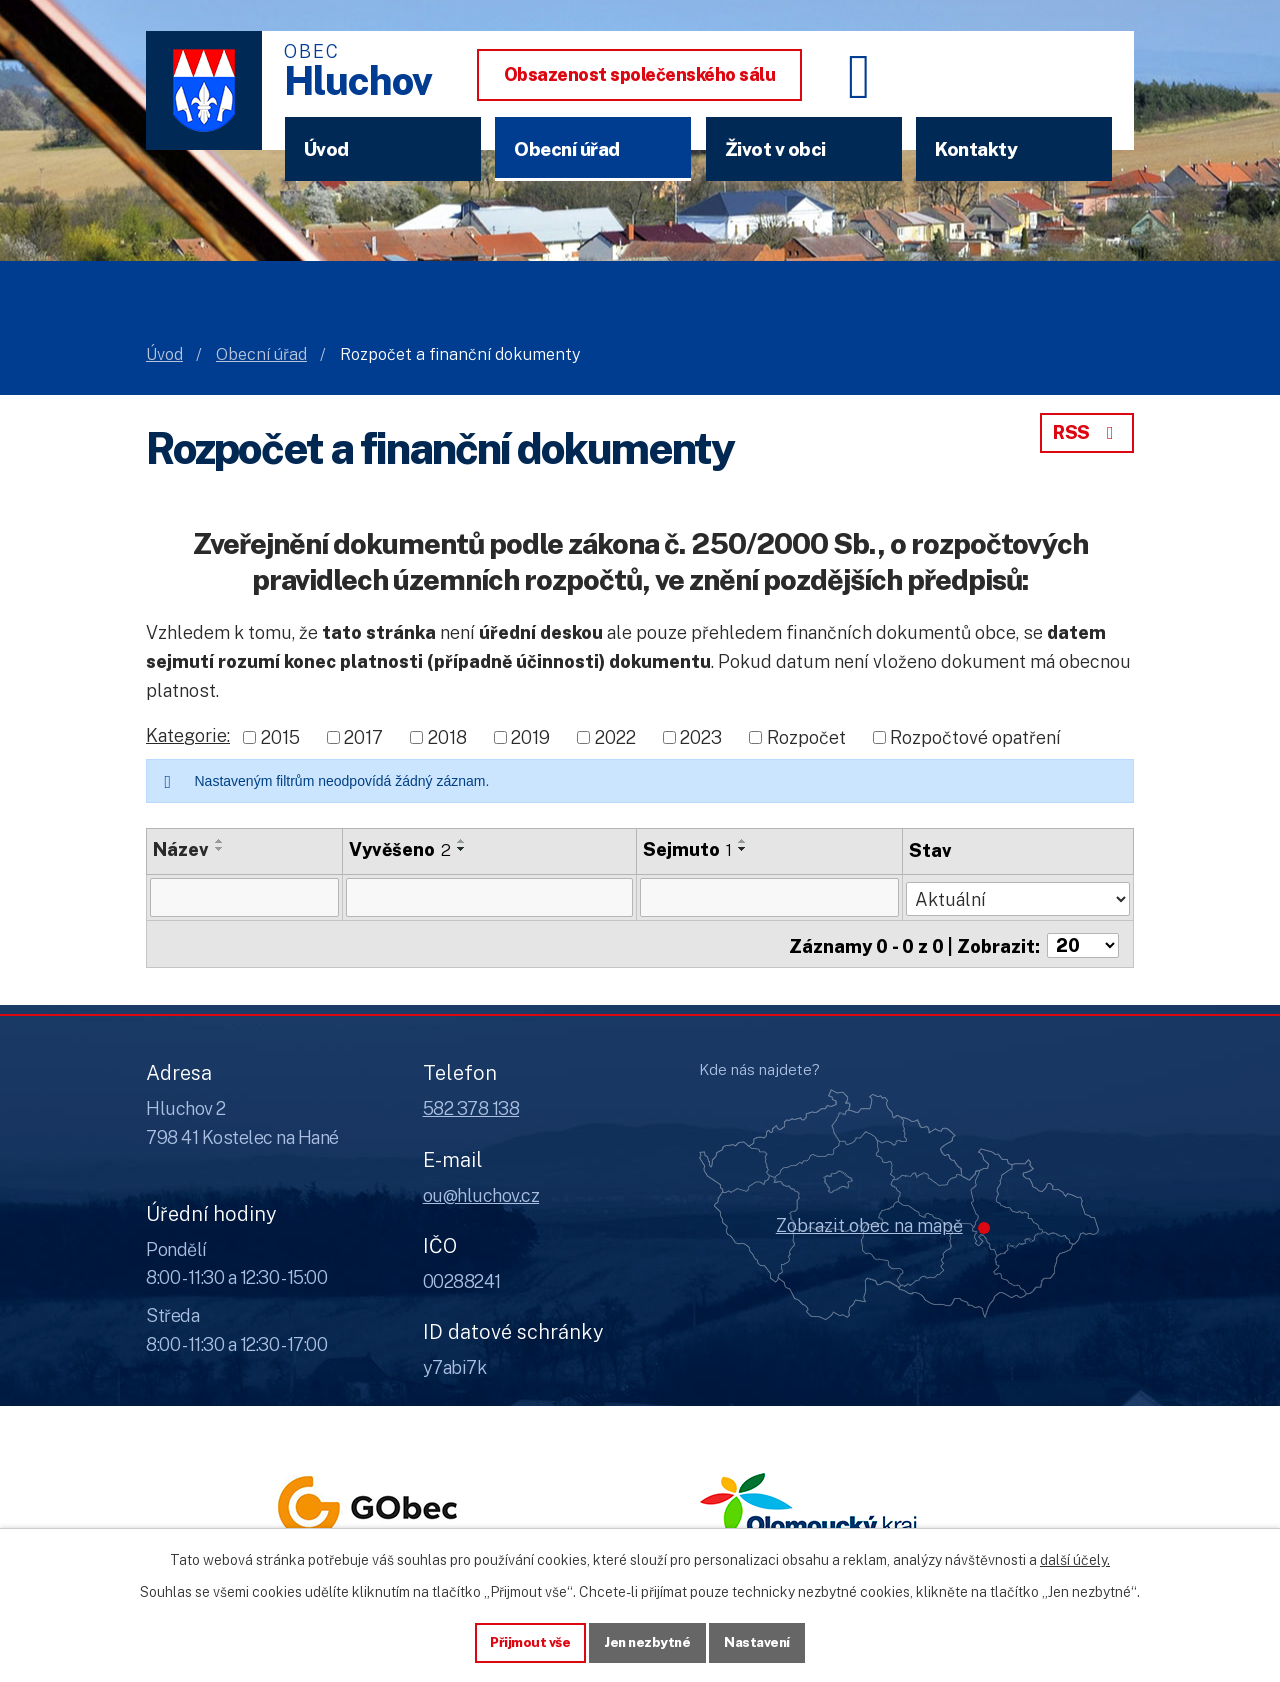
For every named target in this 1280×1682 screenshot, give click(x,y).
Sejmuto (687, 849)
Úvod (326, 149)
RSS (1087, 432)
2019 (530, 737)
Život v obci (775, 149)
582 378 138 (471, 1104)
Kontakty (976, 149)
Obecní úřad (567, 149)
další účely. (1075, 1558)
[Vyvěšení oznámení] (490, 897)
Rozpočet (806, 737)
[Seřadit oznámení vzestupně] (220, 841)
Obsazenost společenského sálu (640, 74)
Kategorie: (188, 735)
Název (181, 849)
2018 (447, 737)
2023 (701, 737)
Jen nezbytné (647, 1641)
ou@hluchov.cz (481, 1190)
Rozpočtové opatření (975, 737)
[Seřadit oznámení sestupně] (220, 849)
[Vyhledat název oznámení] (245, 897)
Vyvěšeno (401, 849)
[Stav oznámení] (1018, 895)
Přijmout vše (526, 1641)
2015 (280, 737)
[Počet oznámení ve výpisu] (1083, 941)
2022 (615, 737)
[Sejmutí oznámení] (769, 897)
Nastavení (761, 1641)
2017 (363, 737)
